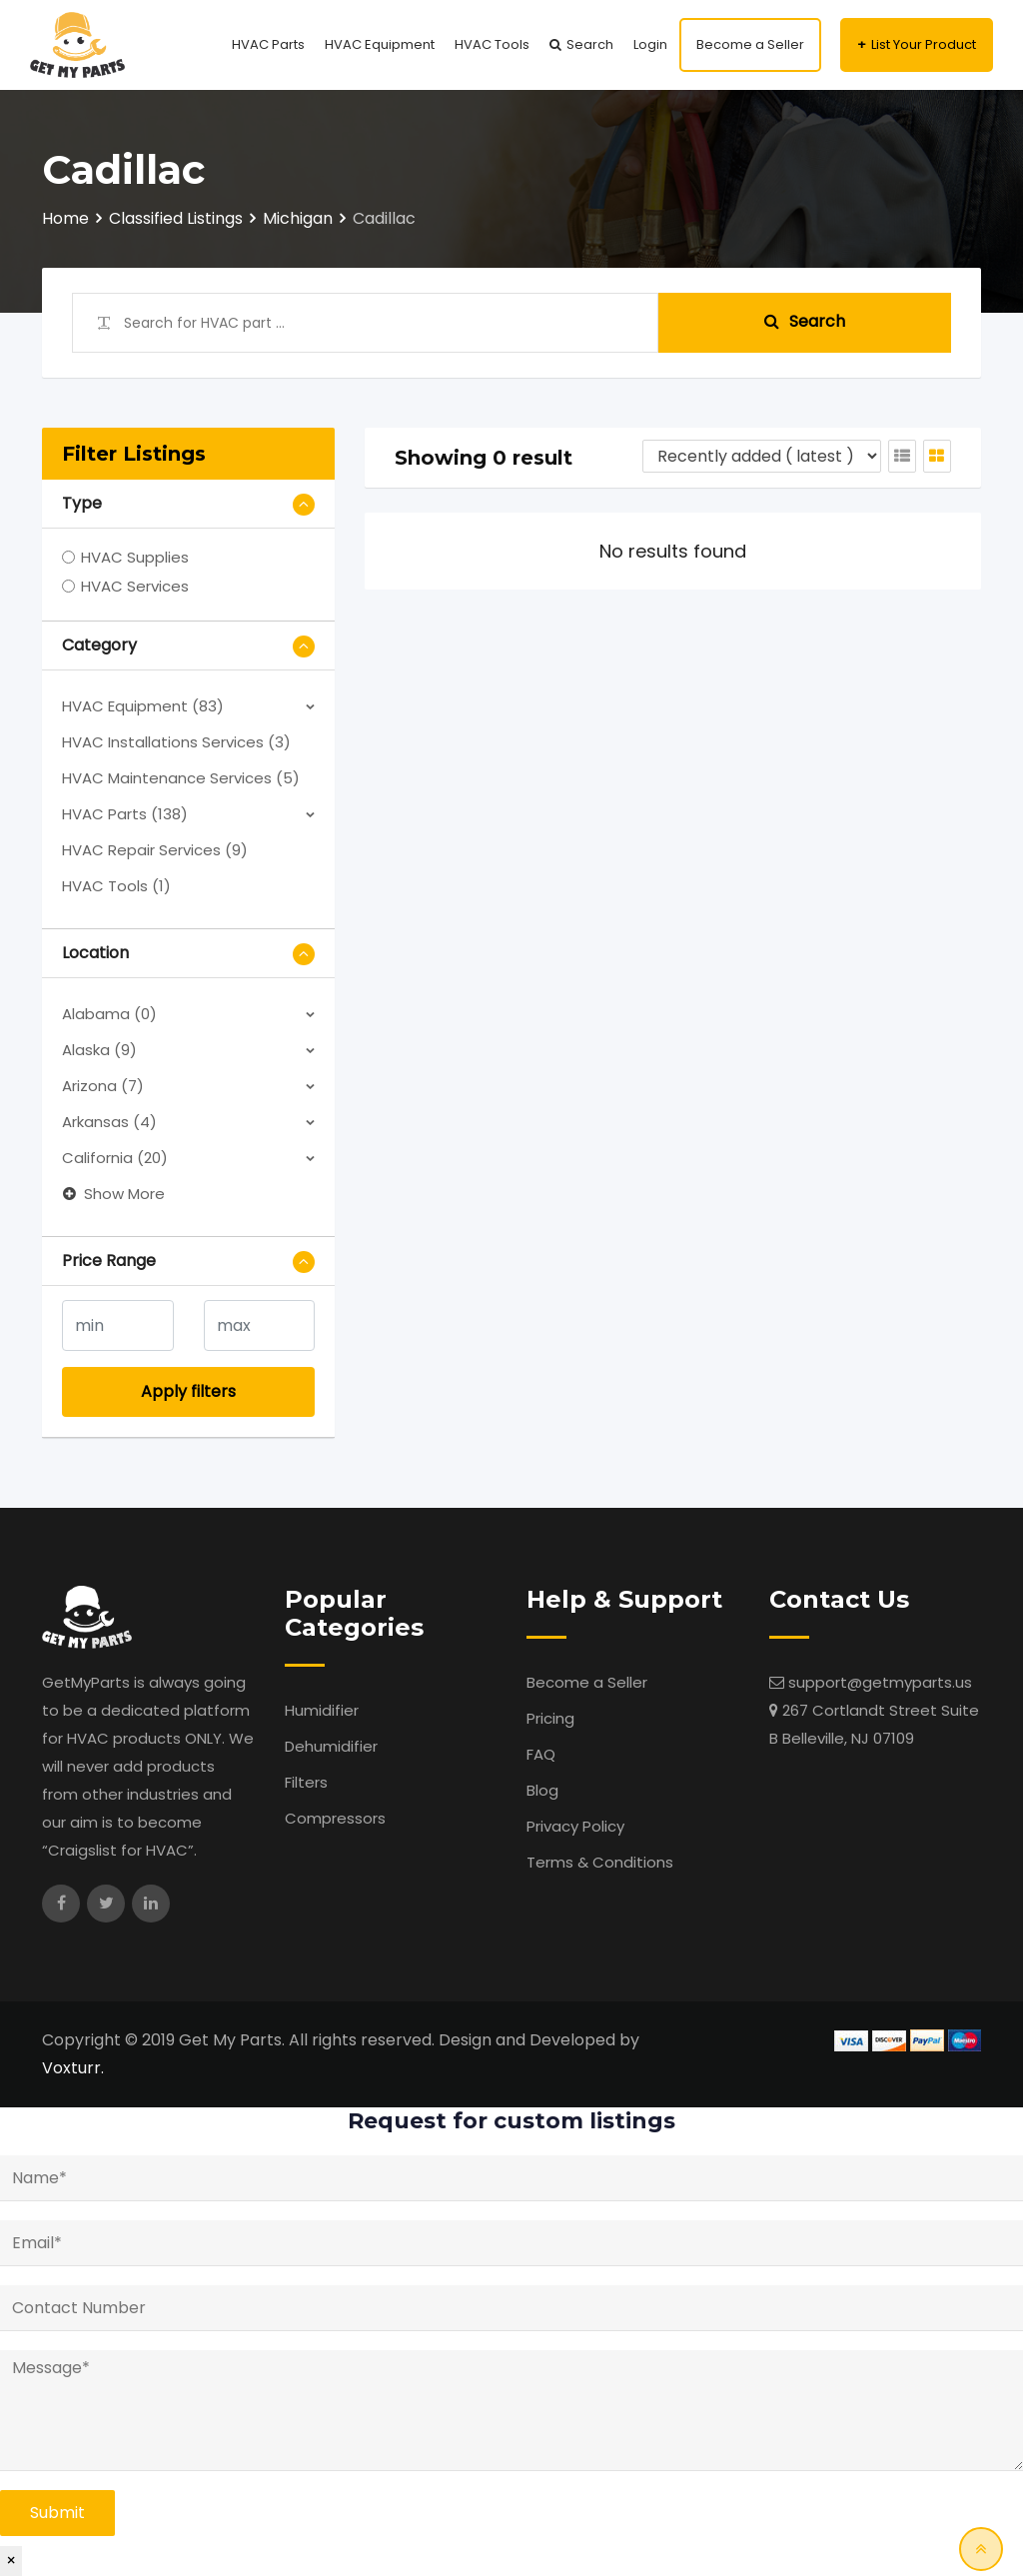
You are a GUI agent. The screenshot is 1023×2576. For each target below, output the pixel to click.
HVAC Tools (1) (116, 885)
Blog (542, 1790)
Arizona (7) (103, 1085)
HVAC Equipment (380, 44)
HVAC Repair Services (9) (155, 849)
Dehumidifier (331, 1746)
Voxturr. (73, 2067)
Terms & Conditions (599, 1862)
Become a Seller (750, 44)
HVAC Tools (492, 44)
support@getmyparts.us (880, 1682)
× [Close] (11, 2560)
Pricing (550, 1718)
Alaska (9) (99, 1049)
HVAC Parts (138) (125, 813)
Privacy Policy (575, 1826)
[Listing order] (761, 456)
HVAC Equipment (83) (143, 705)
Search (589, 44)
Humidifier (322, 1710)
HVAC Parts (268, 44)
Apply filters (188, 1391)
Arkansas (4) (109, 1121)
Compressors (335, 1818)
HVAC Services (135, 586)
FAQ (540, 1754)
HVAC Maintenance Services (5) (181, 777)
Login (650, 44)
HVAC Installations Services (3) (176, 741)
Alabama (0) (109, 1013)
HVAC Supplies (135, 557)
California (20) (115, 1157)
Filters (306, 1782)
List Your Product (923, 44)
